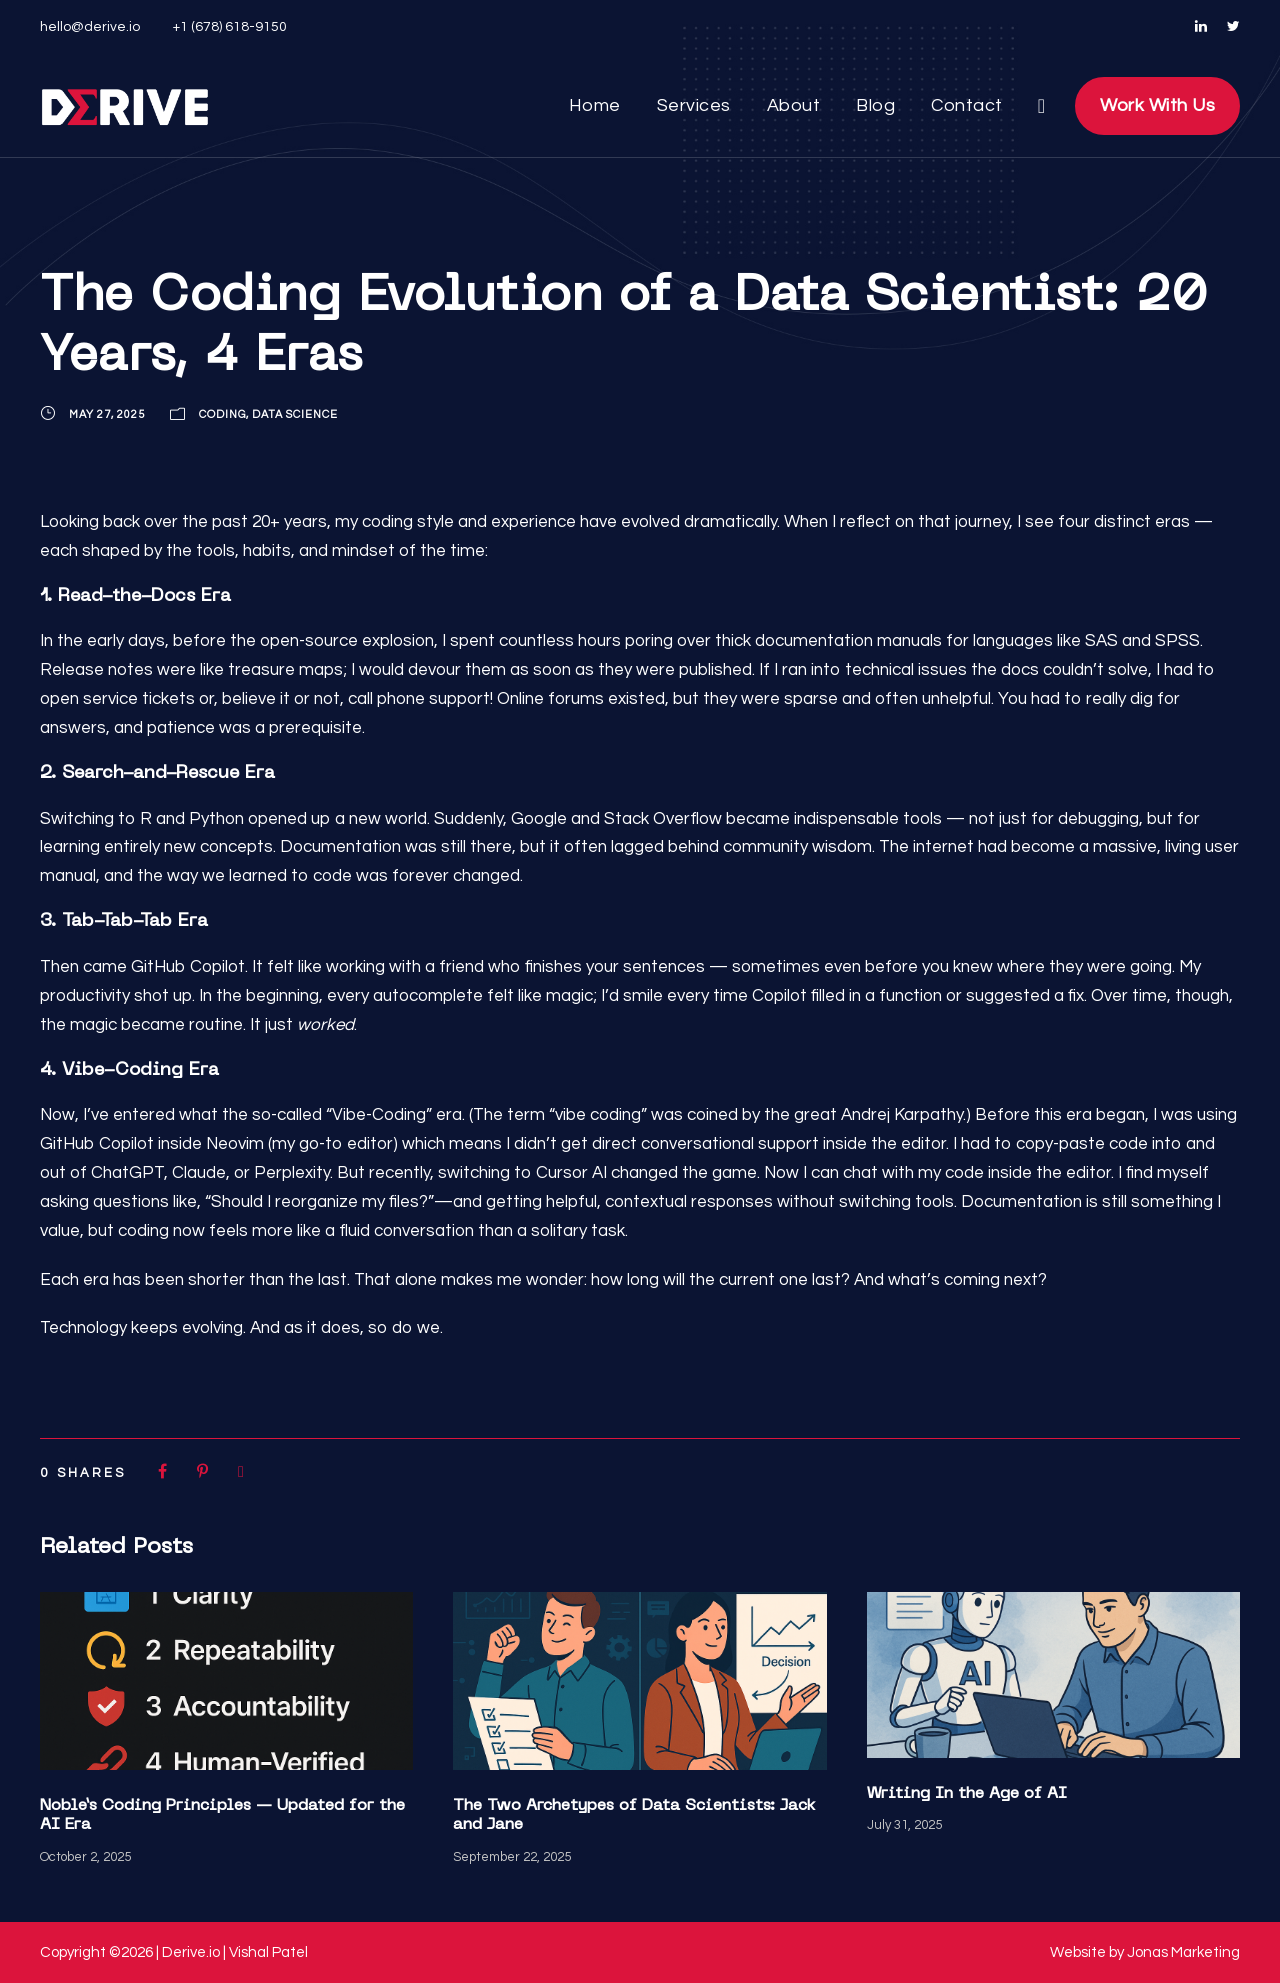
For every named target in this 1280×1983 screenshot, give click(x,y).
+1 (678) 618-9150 (229, 27)
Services (697, 106)
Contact (963, 106)
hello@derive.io (88, 27)
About (795, 106)
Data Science (308, 414)
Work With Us (1153, 106)
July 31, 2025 (905, 1824)
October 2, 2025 (86, 1856)
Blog (875, 106)
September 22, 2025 (512, 1856)
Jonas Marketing (1185, 1952)
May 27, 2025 (109, 414)
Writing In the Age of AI (967, 1794)
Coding (229, 414)
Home (600, 106)
